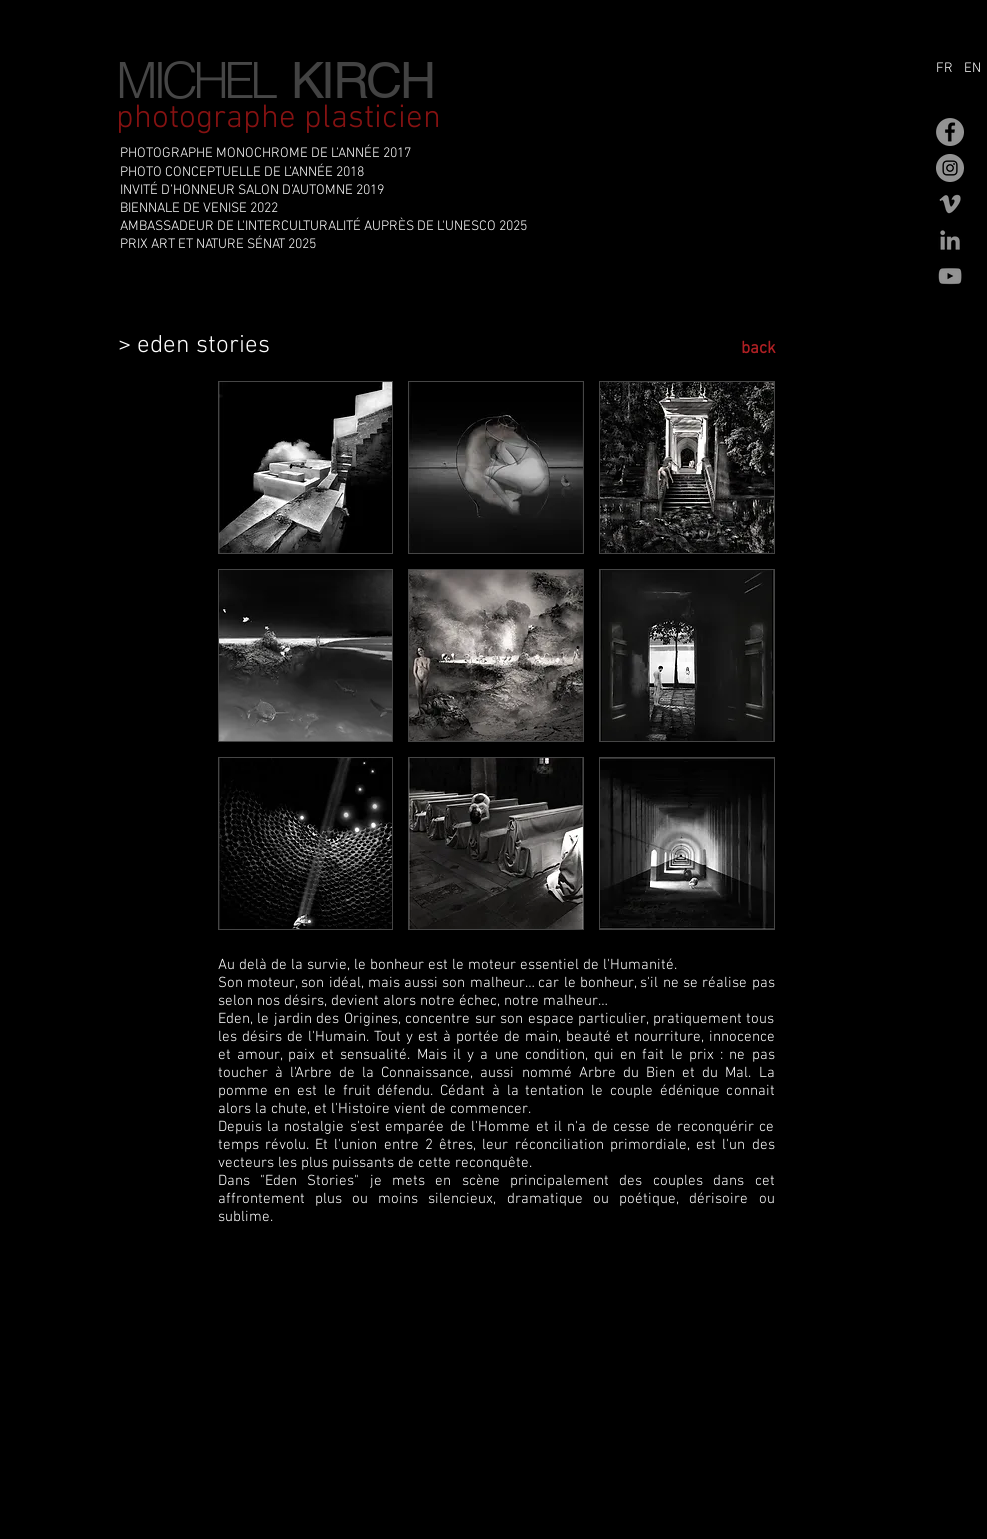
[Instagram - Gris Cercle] (950, 168)
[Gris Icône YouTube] (950, 276)
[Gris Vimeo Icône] (950, 204)
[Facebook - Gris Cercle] (950, 132)
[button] (306, 467)
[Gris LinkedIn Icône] (950, 240)
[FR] (947, 69)
